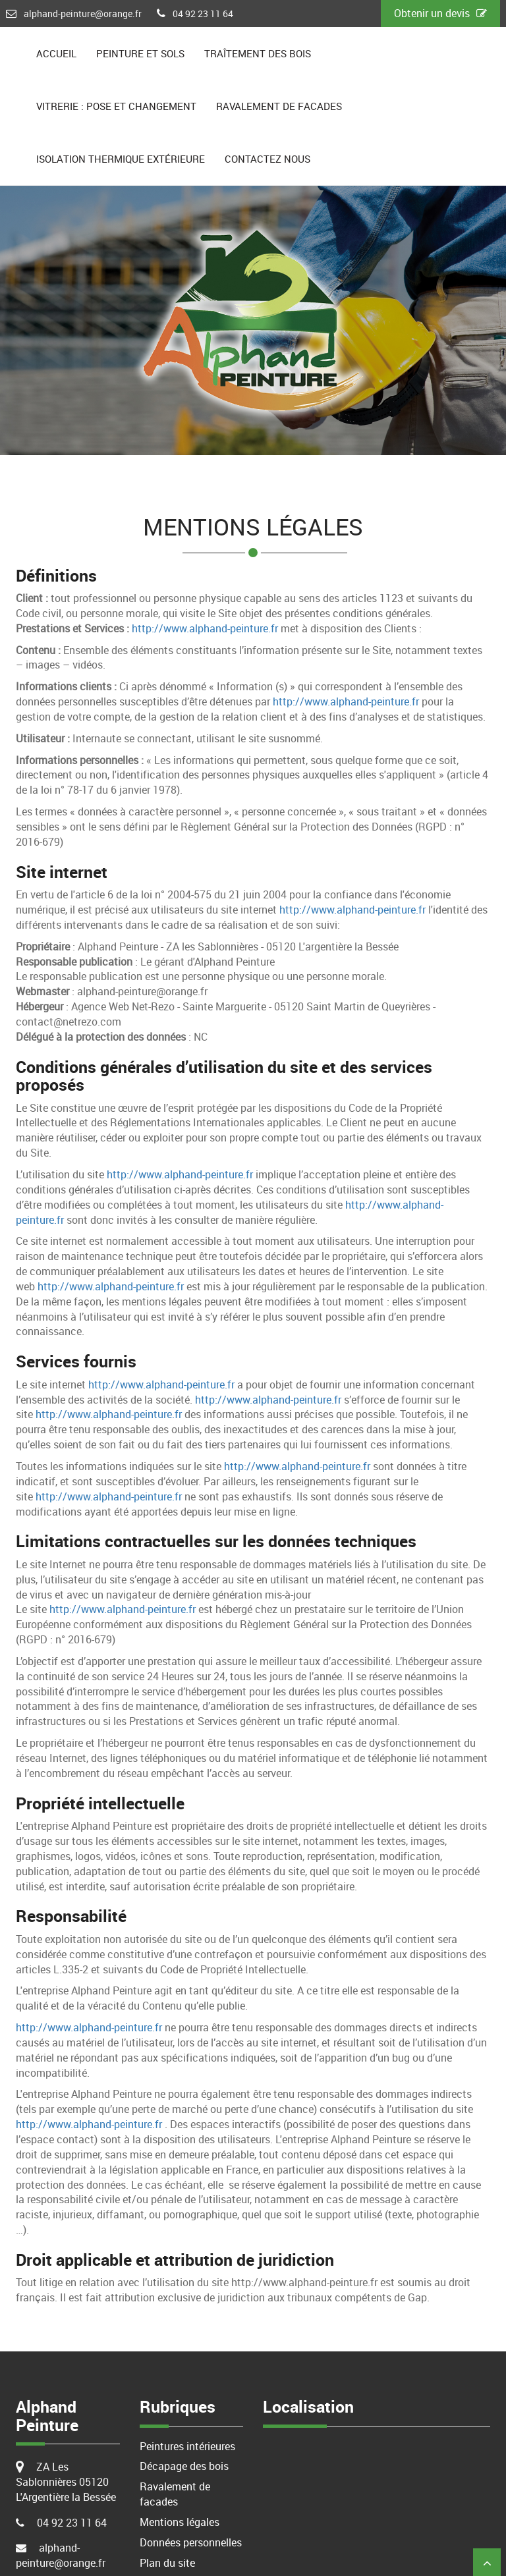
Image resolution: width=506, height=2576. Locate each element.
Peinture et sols (140, 53)
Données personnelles (191, 2542)
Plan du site (167, 2563)
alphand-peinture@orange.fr (83, 13)
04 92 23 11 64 (203, 13)
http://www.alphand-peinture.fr (205, 628)
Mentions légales (179, 2522)
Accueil (56, 53)
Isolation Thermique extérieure (120, 158)
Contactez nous (267, 158)
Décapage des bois (184, 2466)
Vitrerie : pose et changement (116, 106)
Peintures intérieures (187, 2446)
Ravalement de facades (279, 106)
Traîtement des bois (257, 53)
